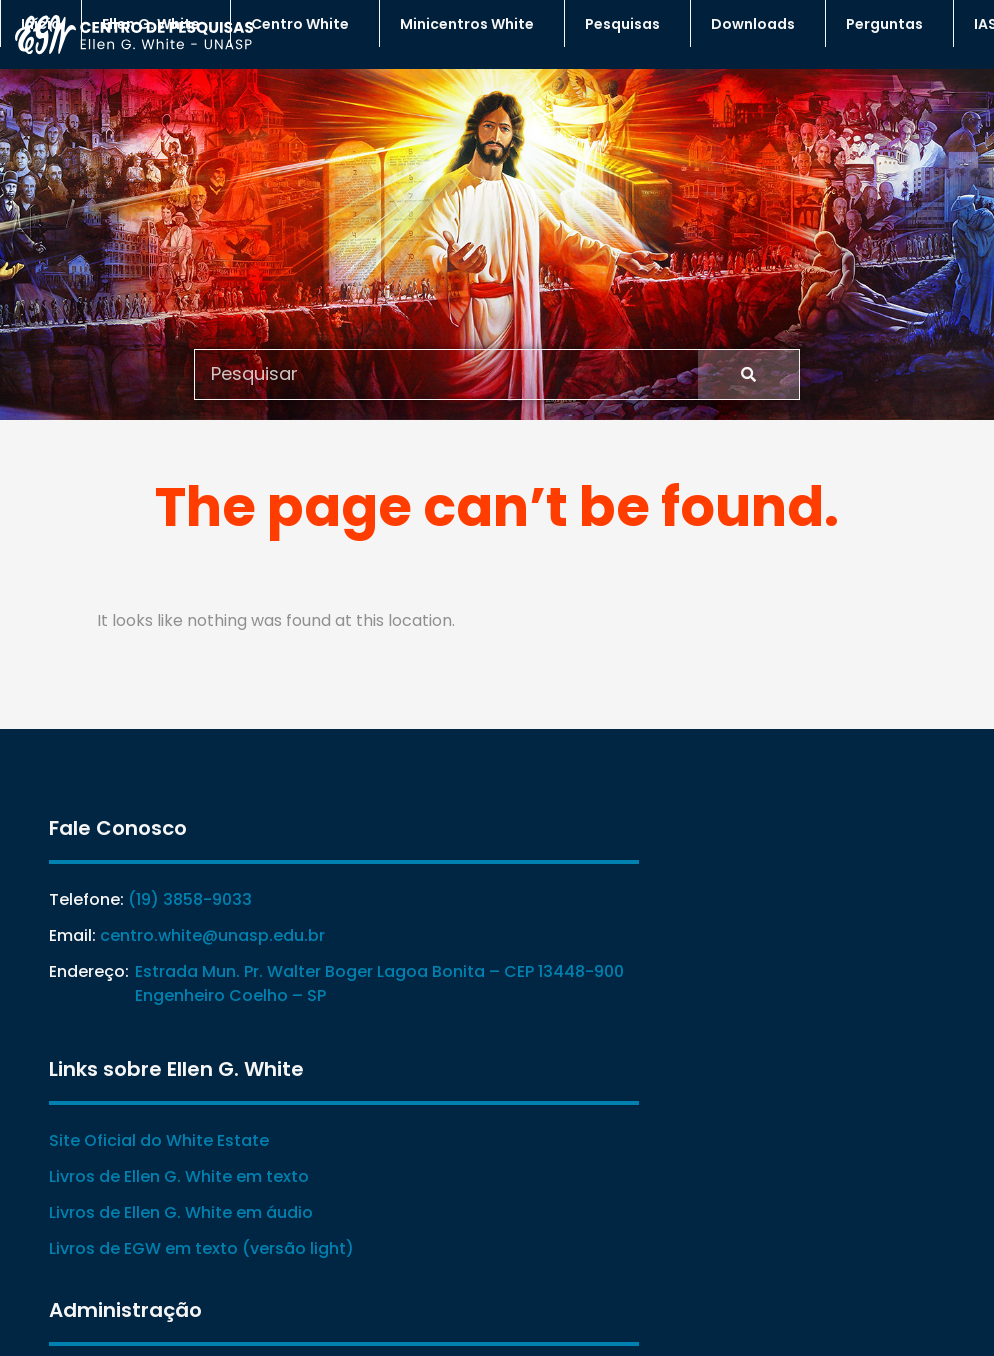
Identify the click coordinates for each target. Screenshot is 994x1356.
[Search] (748, 373)
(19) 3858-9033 (171, 900)
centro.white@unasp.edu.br (193, 936)
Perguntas (889, 24)
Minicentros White (472, 24)
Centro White (305, 24)
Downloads (758, 24)
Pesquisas (627, 24)
